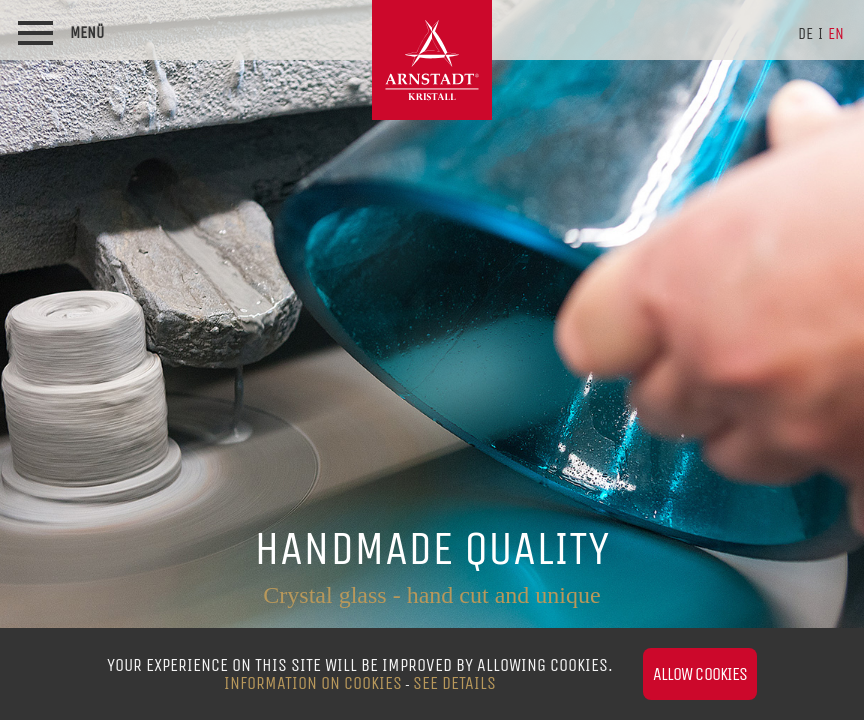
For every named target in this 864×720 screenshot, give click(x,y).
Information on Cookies (313, 683)
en (836, 33)
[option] (432, 360)
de (805, 33)
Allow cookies (700, 674)
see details (454, 683)
